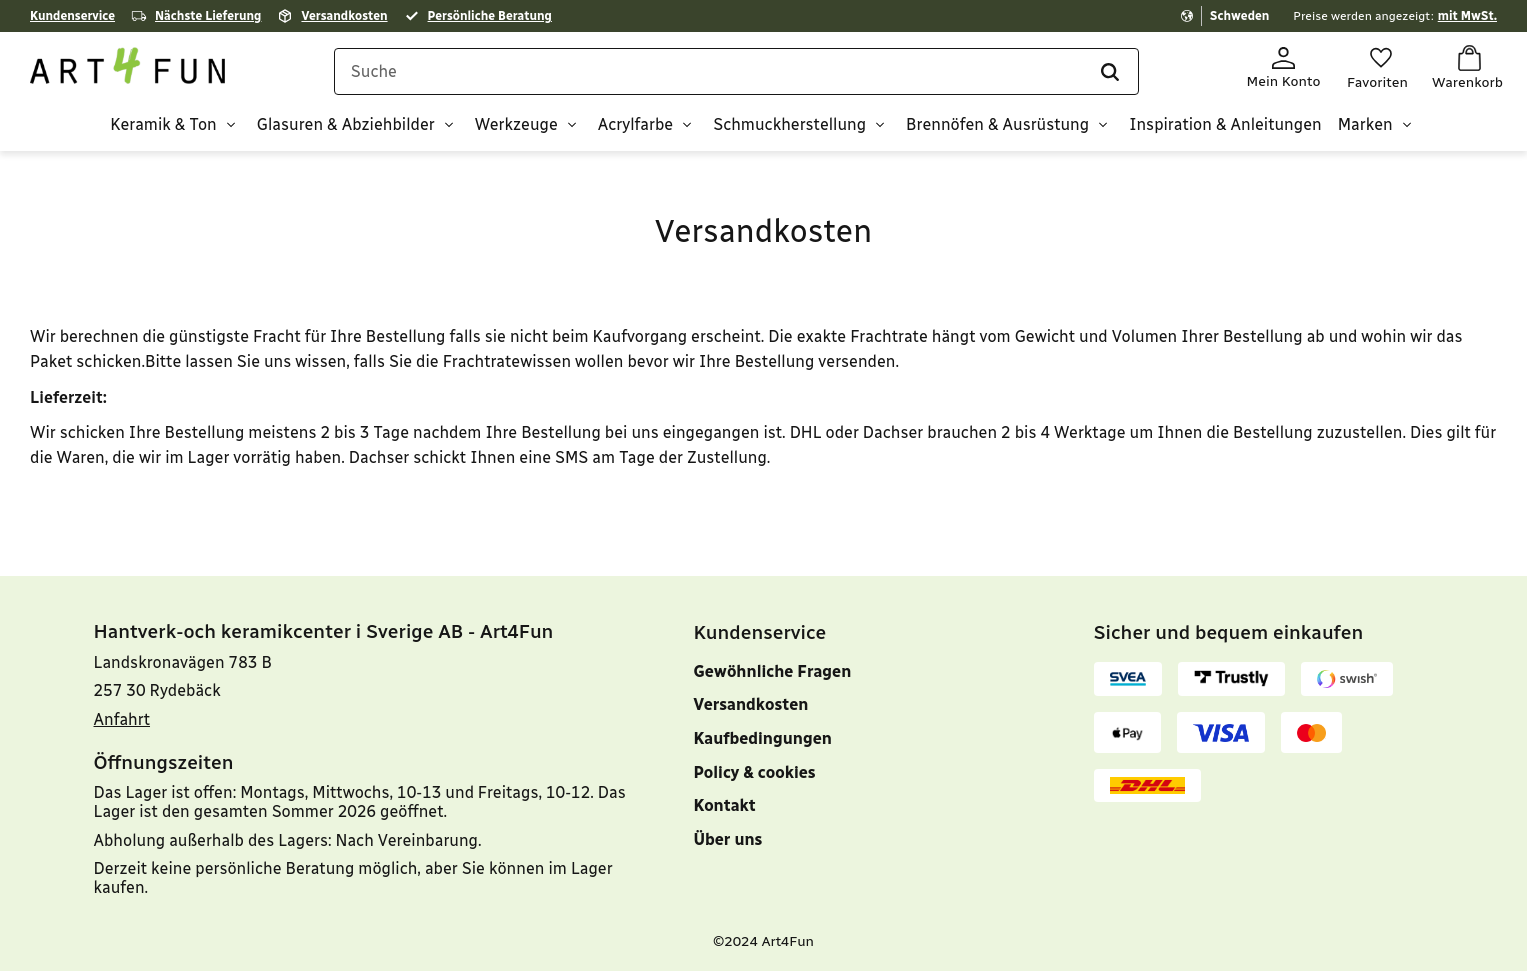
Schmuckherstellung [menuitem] (789, 125)
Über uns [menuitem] (728, 839)
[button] (1378, 68)
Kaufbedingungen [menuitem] (763, 738)
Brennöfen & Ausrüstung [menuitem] (997, 125)
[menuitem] (864, 860)
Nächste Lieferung (208, 16)
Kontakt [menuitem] (725, 805)
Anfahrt (122, 719)
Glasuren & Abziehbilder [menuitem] (346, 125)
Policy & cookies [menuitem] (755, 772)
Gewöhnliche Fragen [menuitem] (773, 671)
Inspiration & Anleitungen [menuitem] (1225, 125)
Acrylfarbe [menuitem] (635, 125)
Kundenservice (72, 16)
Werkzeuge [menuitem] (516, 125)
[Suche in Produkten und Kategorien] (736, 72)
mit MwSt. (1467, 16)
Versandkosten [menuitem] (751, 704)
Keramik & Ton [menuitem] (163, 125)
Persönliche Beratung (490, 16)
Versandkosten (344, 16)
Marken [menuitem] (1365, 125)
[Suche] (1109, 72)
